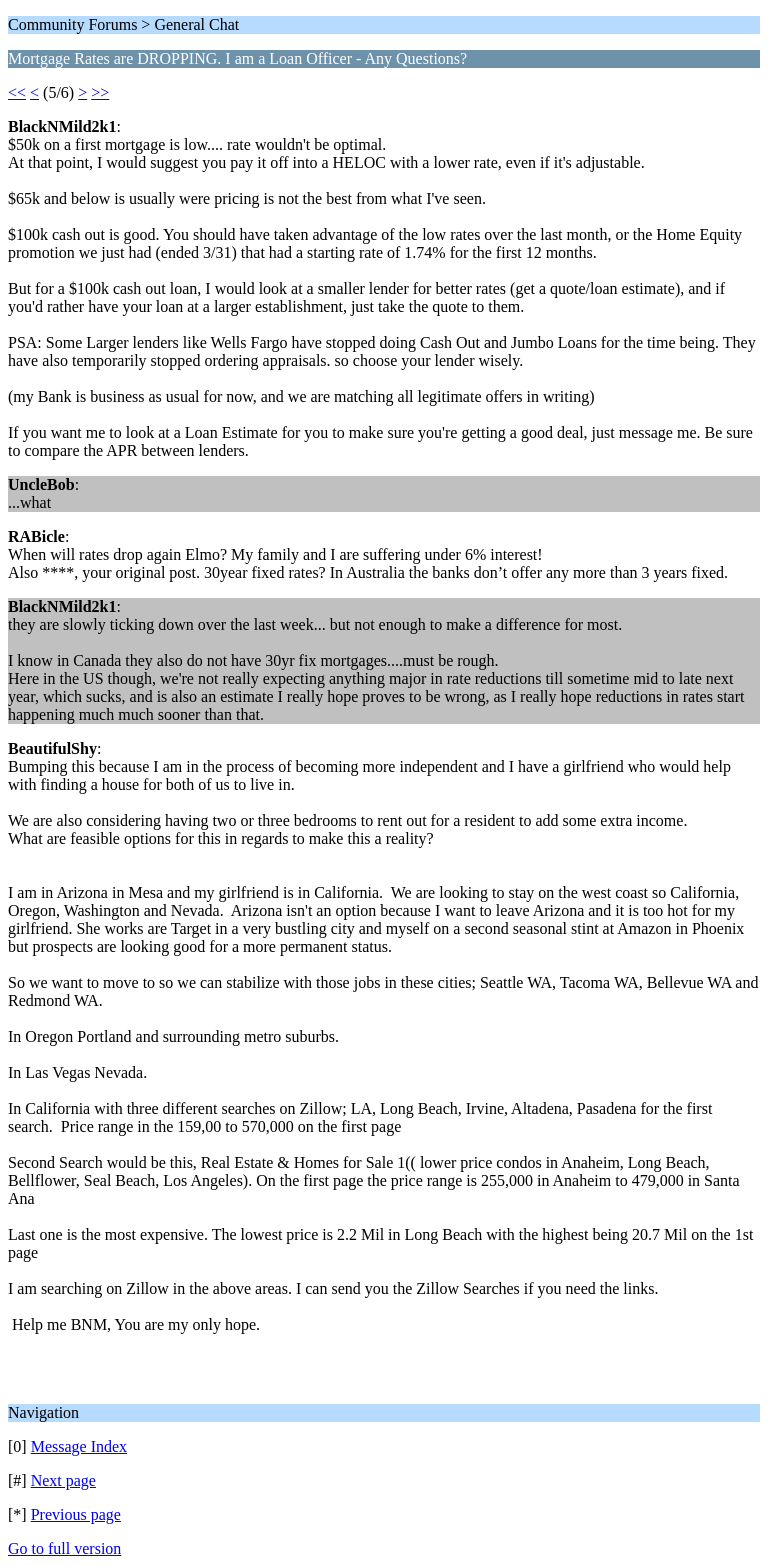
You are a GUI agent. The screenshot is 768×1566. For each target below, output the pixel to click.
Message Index (79, 1446)
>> (100, 92)
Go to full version (64, 1548)
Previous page (76, 1514)
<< (17, 92)
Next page (63, 1480)
